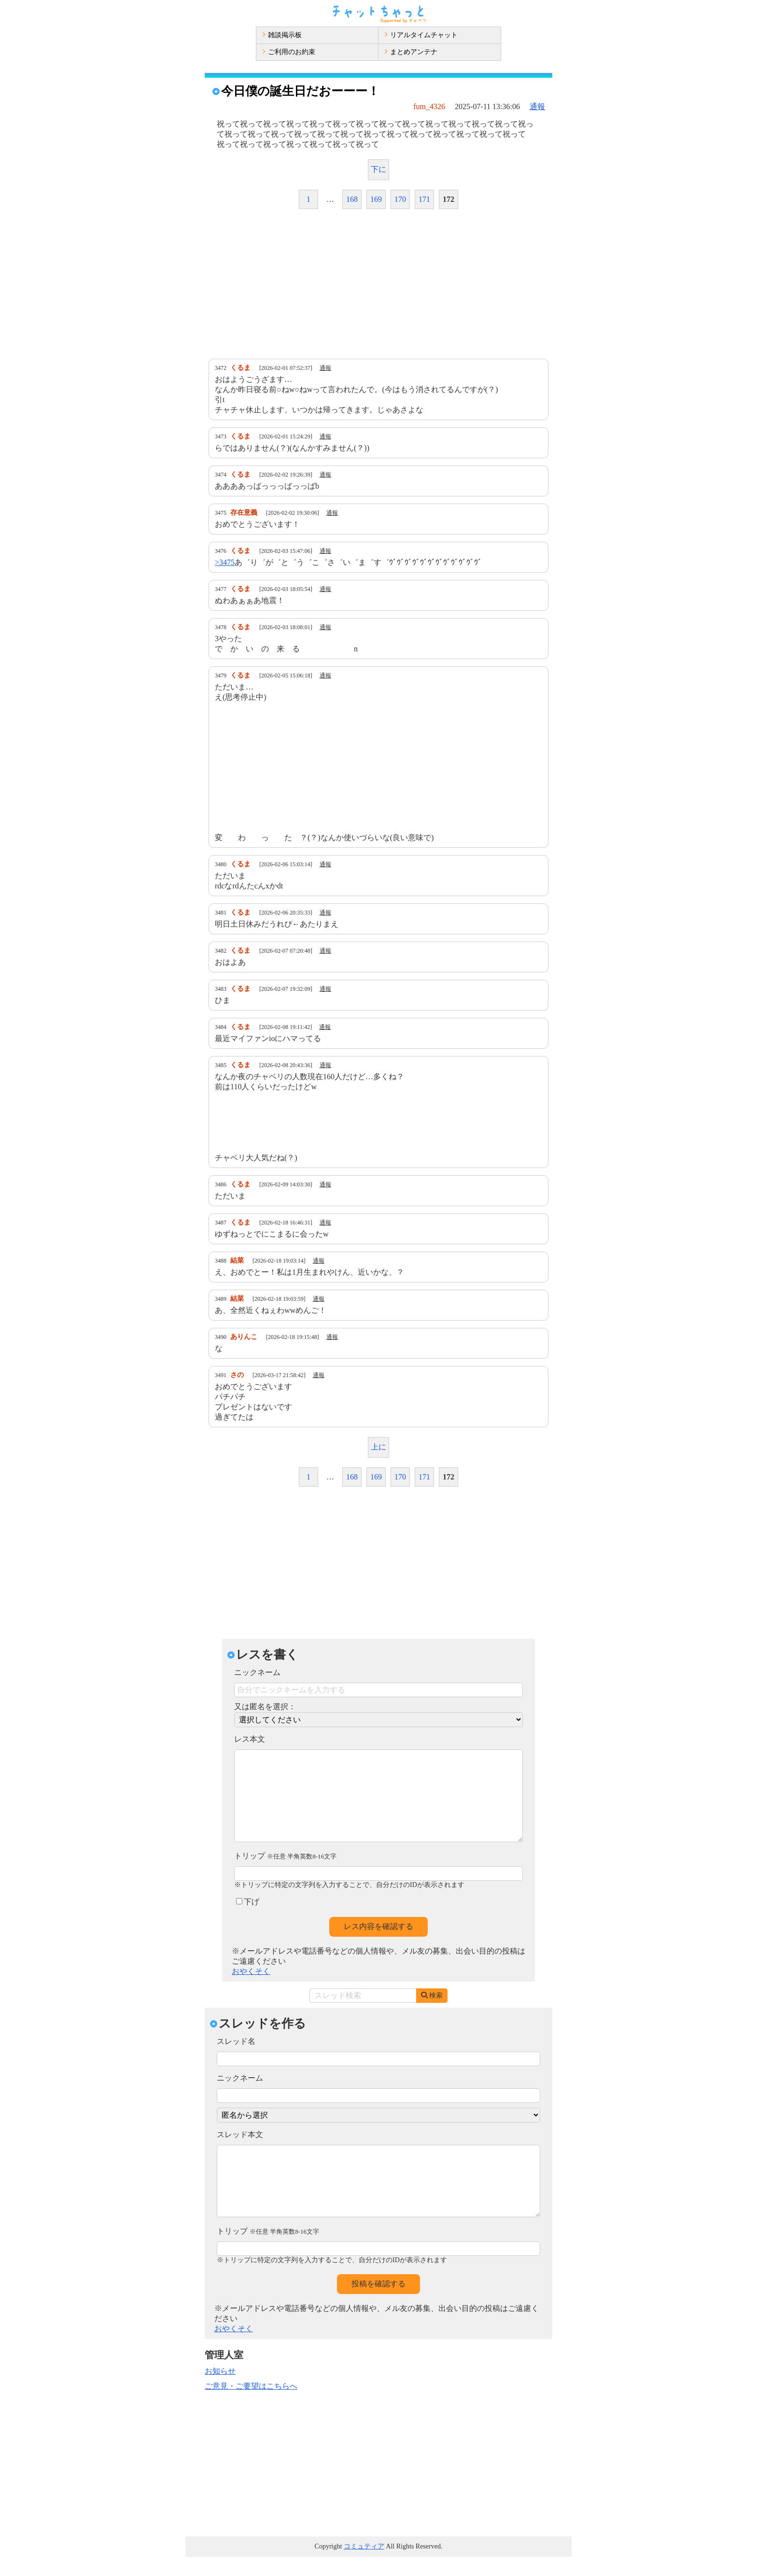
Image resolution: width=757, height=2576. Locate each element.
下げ (247, 1921)
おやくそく (251, 1990)
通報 (537, 106)
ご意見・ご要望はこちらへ (251, 2405)
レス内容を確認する (378, 1946)
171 (424, 199)
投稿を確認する (378, 2303)
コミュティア (364, 2565)
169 (376, 199)
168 (352, 199)
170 (400, 199)
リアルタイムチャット (421, 35)
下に (378, 169)
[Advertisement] (378, 284)
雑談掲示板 (282, 35)
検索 (432, 2014)
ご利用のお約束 (288, 52)
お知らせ (220, 2390)
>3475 (225, 562)
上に (378, 1447)
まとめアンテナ (410, 52)
